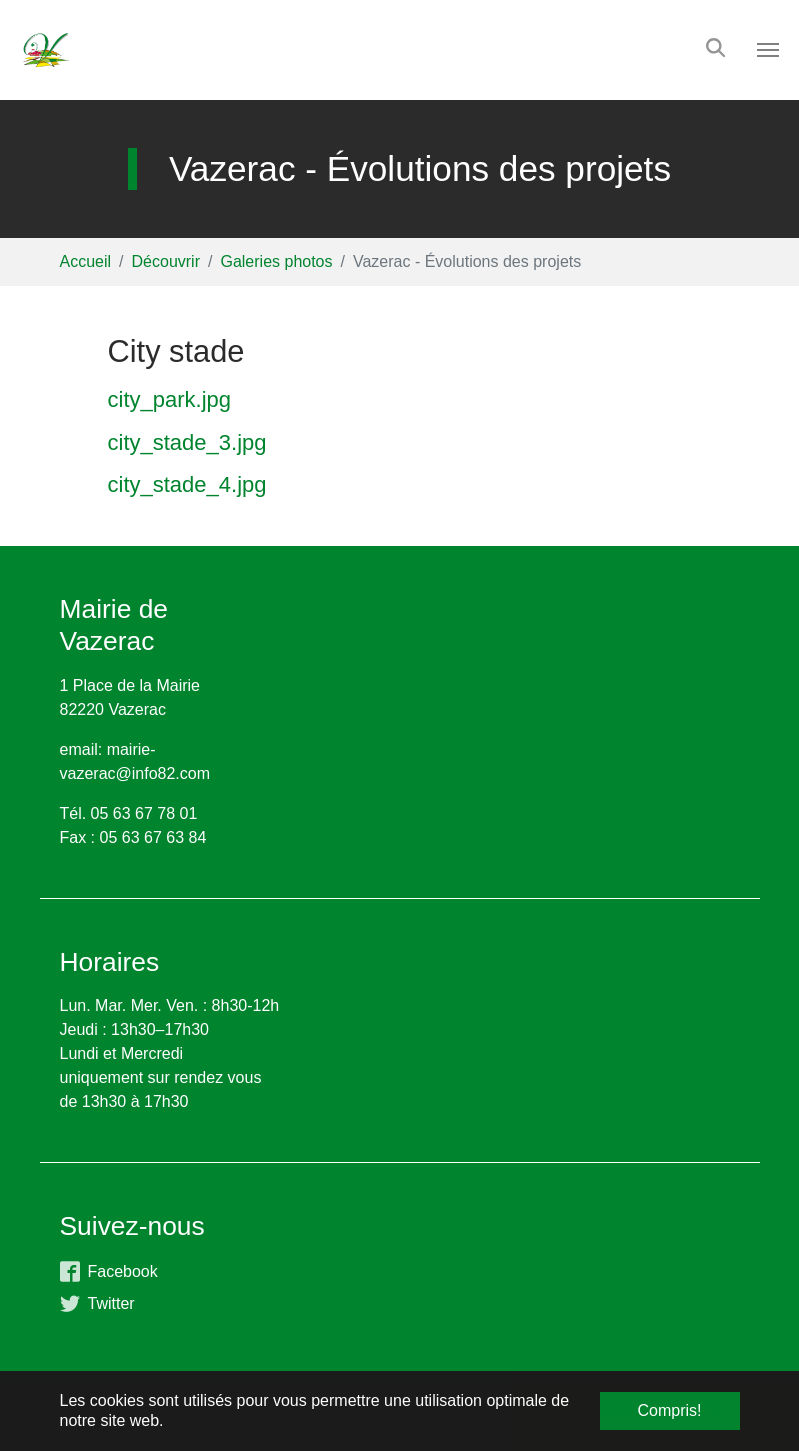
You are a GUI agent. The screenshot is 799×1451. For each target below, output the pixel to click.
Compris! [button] (669, 1410)
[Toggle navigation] (768, 50)
